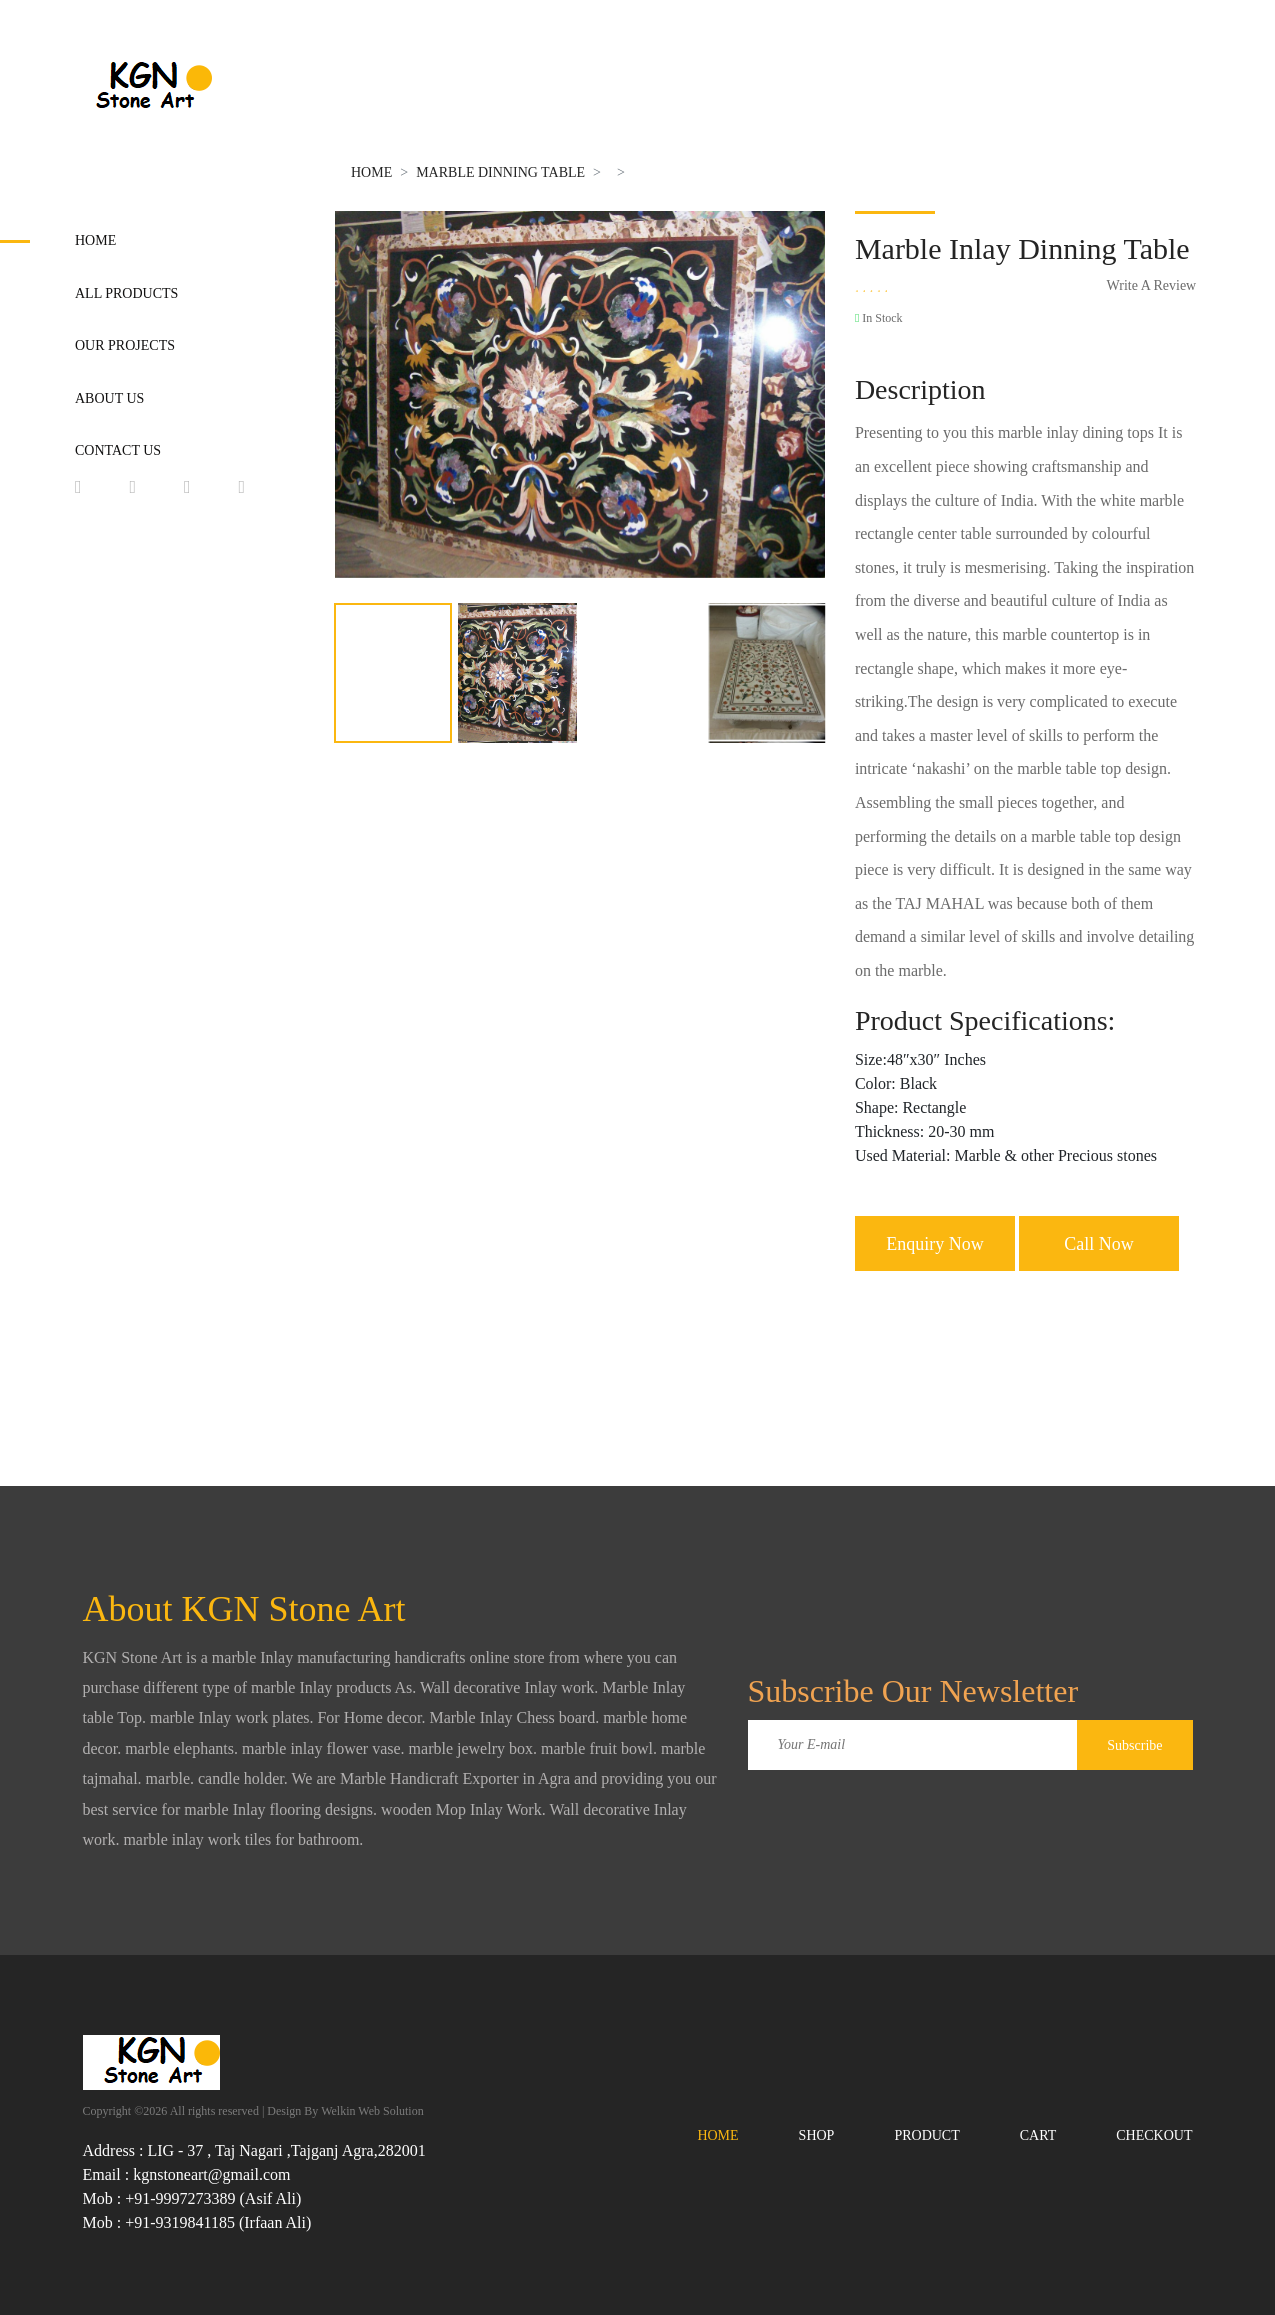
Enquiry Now (935, 1244)
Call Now (1099, 1244)
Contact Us (118, 450)
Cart (1038, 2135)
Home (95, 240)
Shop (817, 2135)
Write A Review (1152, 285)
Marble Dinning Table (500, 172)
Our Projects (125, 345)
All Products (126, 293)
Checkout (1154, 2135)
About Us (109, 398)
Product (926, 2135)
